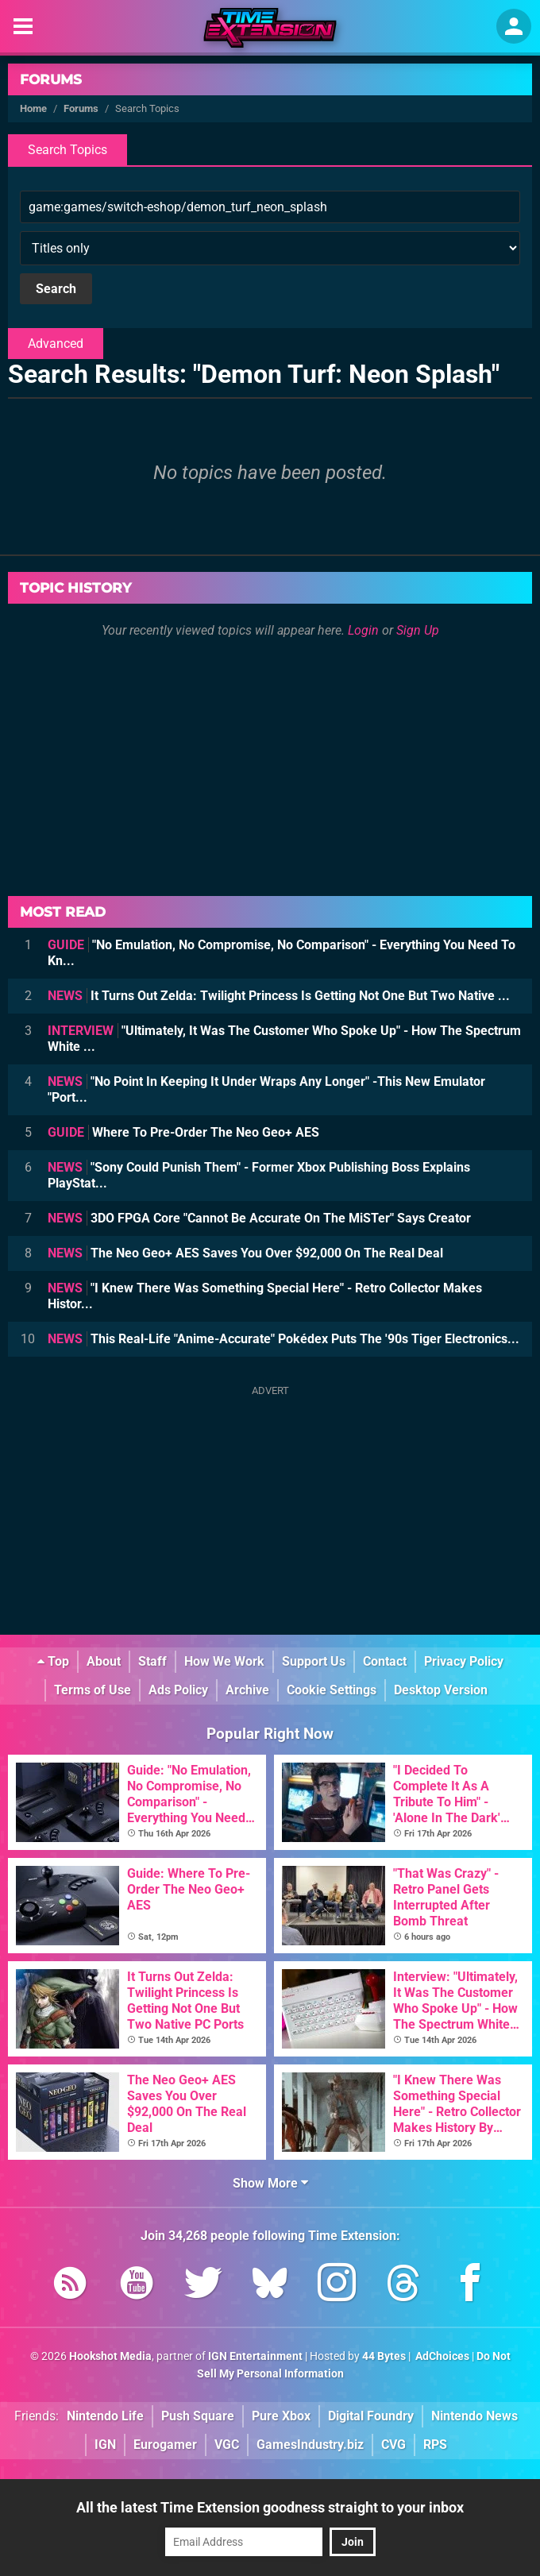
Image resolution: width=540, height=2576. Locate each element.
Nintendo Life (105, 2415)
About (104, 1661)
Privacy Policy (463, 1661)
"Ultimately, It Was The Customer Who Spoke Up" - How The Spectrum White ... (284, 1038)
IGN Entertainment (255, 2356)
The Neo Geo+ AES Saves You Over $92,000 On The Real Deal (245, 1253)
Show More (270, 2183)
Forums (51, 79)
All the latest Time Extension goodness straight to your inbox (270, 2507)
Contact (385, 1661)
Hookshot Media (110, 2356)
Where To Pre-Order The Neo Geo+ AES (183, 1132)
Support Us (313, 1661)
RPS (435, 2444)
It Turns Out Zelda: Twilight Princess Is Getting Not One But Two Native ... (279, 995)
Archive (247, 1689)
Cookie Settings (331, 1689)
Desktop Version (441, 1689)
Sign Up (417, 630)
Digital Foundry (371, 2415)
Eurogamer (165, 2444)
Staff (152, 1661)
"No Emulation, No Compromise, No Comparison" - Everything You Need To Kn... (281, 952)
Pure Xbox (281, 2415)
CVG (393, 2444)
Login (363, 630)
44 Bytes (384, 2356)
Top (53, 1661)
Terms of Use (92, 1689)
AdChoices (441, 2356)
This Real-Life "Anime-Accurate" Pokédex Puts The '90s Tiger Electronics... (283, 1338)
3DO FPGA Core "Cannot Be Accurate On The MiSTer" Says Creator (259, 1218)
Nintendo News (474, 2415)
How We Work (224, 1661)
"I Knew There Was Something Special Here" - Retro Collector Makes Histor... (265, 1295)
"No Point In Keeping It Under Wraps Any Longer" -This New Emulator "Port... (266, 1089)
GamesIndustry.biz (310, 2444)
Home (33, 108)
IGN (105, 2444)
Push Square (197, 2415)
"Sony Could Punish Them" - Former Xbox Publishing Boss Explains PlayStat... (259, 1175)
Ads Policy (178, 1689)
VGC (226, 2444)
